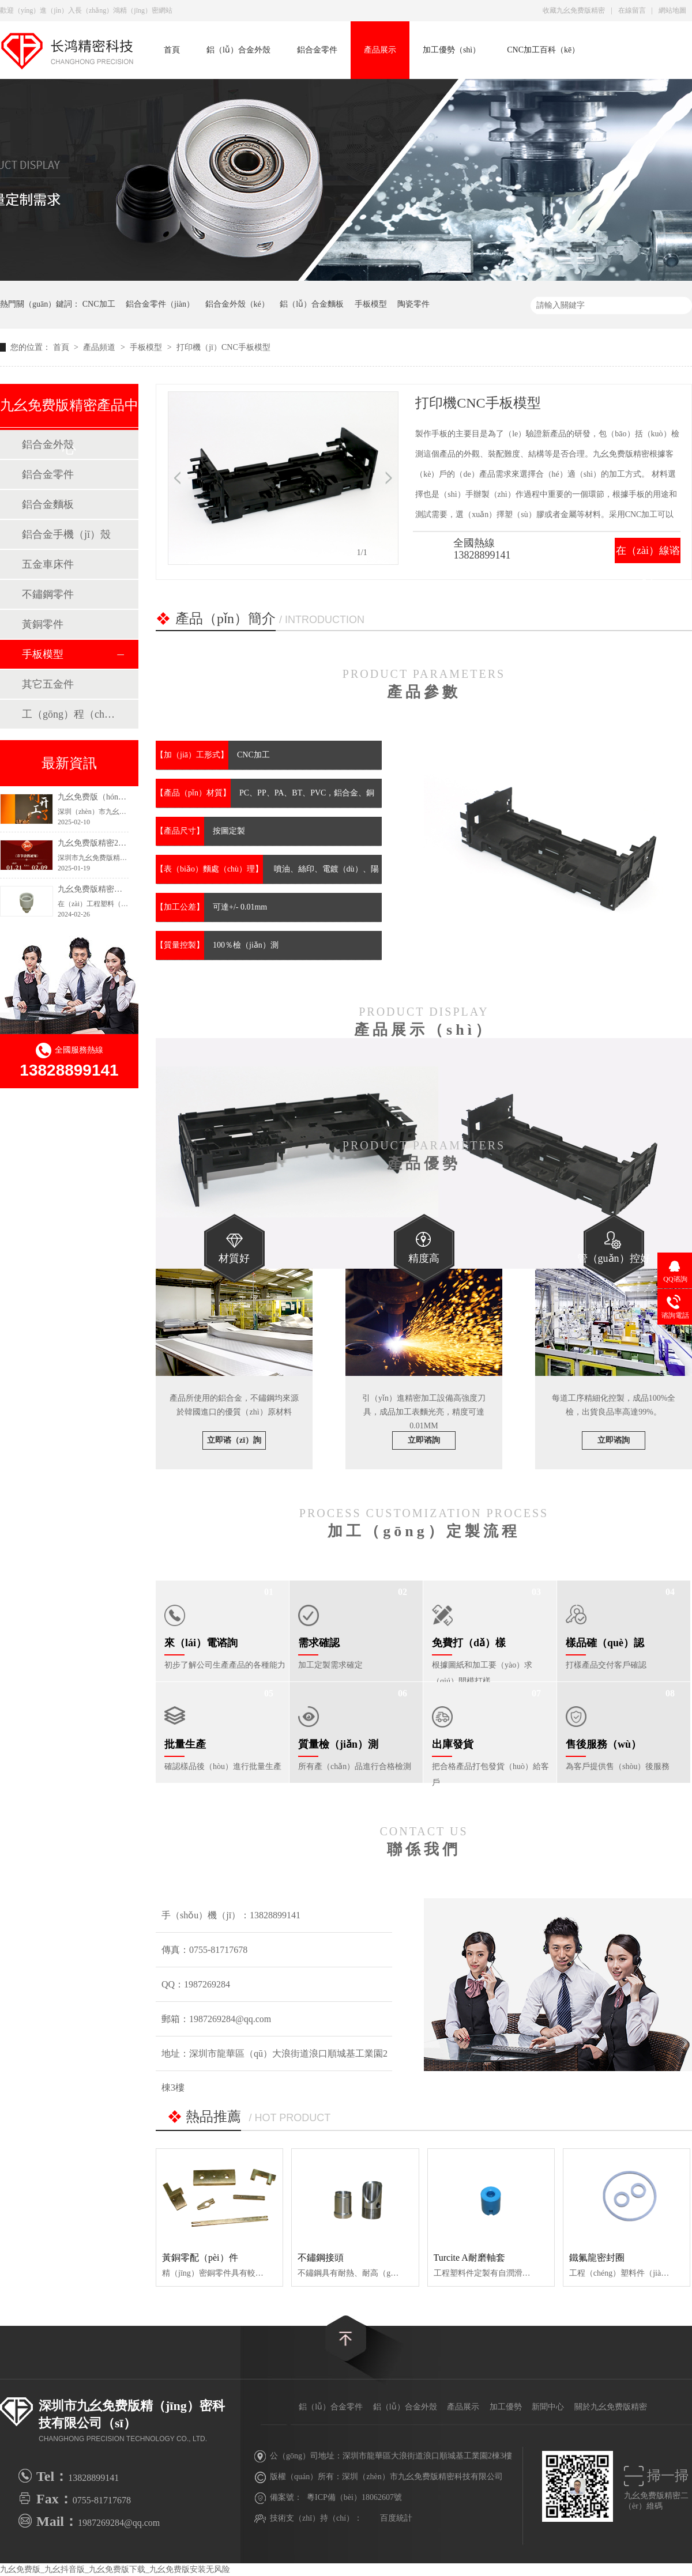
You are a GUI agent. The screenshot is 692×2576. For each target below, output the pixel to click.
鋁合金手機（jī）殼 (66, 534)
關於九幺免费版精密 (610, 2406)
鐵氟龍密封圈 (597, 2257)
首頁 (172, 50)
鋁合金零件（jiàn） (160, 304)
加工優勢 (506, 2406)
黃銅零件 (42, 624)
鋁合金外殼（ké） (237, 304)
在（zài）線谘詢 (648, 563)
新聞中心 (548, 2406)
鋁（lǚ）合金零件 (331, 2406)
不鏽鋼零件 (48, 594)
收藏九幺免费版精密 (574, 10)
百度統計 (396, 2518)
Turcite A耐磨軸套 (469, 2257)
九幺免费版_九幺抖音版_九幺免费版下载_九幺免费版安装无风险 (115, 2569)
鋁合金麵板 (48, 504)
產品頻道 (100, 347)
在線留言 (632, 10)
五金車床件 (48, 564)
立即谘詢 (424, 1440)
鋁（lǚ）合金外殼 (238, 50)
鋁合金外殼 (48, 444)
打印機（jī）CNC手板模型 (223, 347)
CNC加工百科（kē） (543, 50)
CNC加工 (98, 304)
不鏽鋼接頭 (321, 2257)
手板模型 (371, 304)
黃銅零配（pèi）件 (200, 2257)
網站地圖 (672, 10)
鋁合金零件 (317, 50)
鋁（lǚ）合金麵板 (312, 304)
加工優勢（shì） (451, 50)
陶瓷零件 (413, 304)
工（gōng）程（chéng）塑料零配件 (68, 714)
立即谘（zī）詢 (234, 1440)
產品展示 (380, 50)
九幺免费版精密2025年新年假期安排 (122, 843)
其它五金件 (48, 684)
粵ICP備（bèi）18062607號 (354, 2497)
